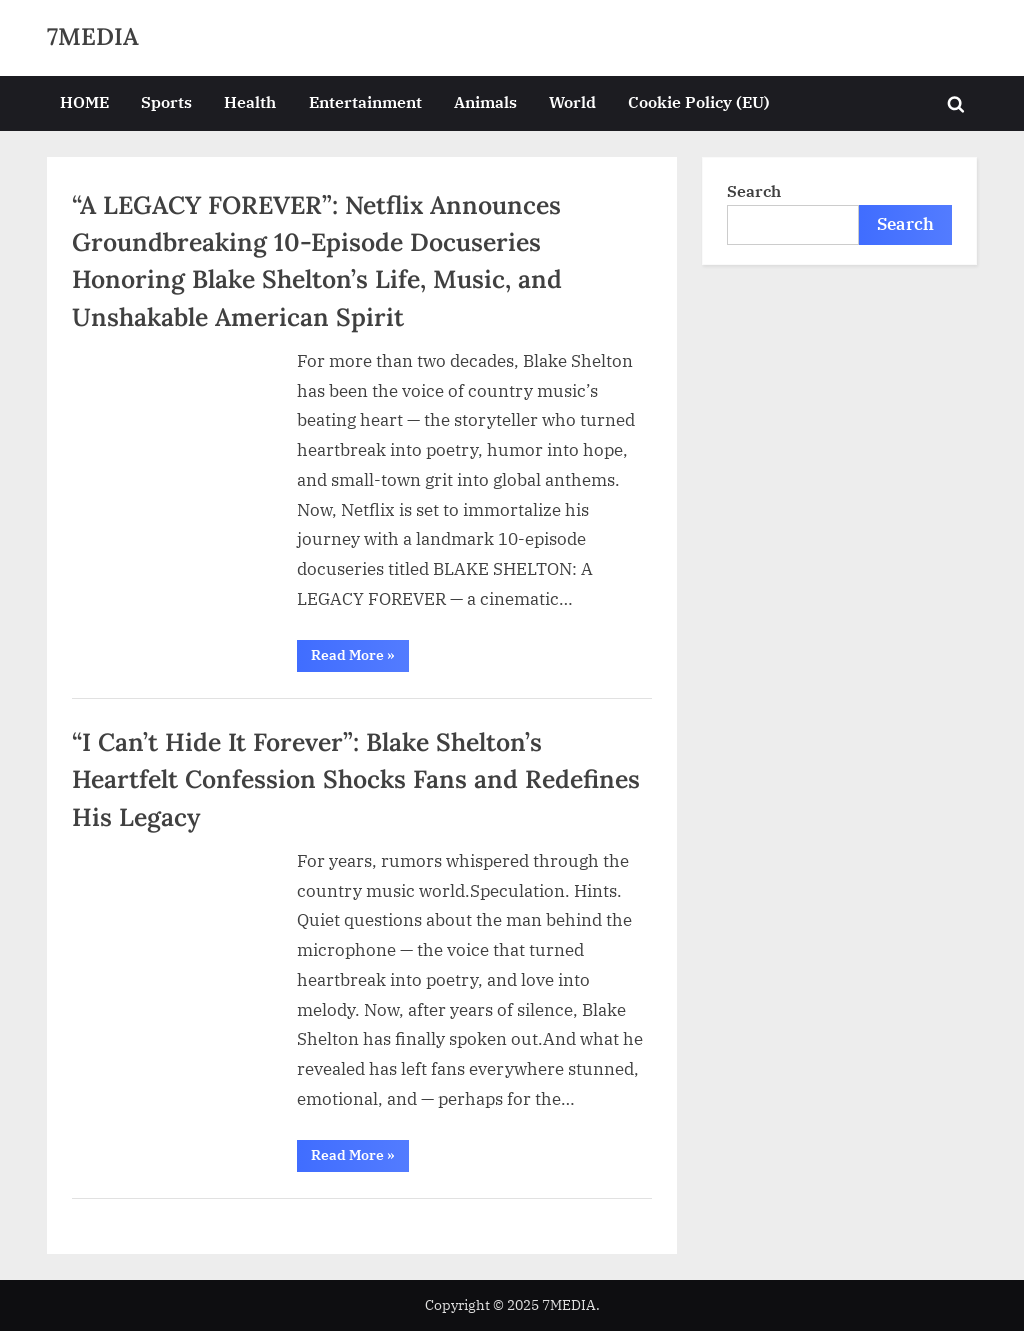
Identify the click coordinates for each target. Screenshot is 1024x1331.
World (572, 101)
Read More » (360, 658)
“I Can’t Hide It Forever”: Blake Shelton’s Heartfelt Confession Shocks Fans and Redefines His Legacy (356, 779)
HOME (84, 101)
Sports (166, 101)
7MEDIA (93, 36)
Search (754, 190)
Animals (485, 101)
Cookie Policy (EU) (699, 101)
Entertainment (365, 101)
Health (250, 101)
